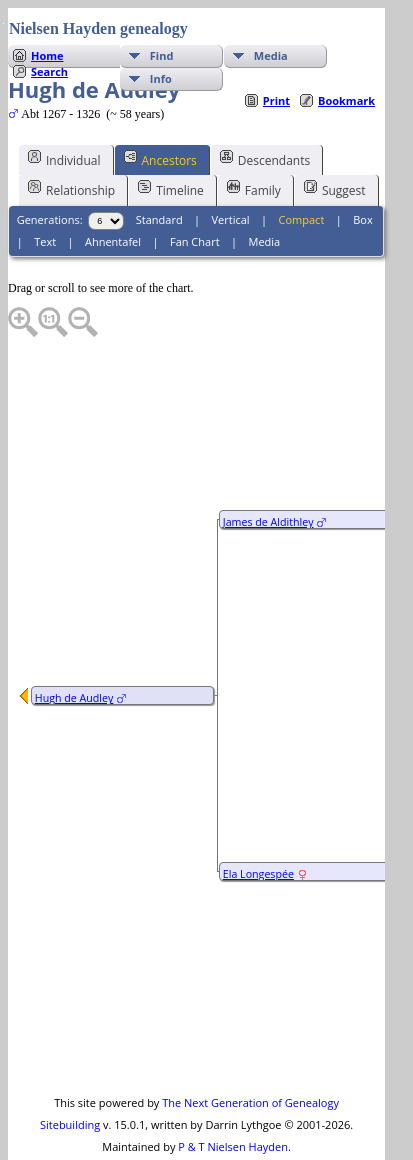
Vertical (231, 179)
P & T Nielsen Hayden (233, 1106)
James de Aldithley (268, 482)
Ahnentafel (113, 201)
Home (47, 15)
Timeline (171, 149)
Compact (302, 179)
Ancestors (160, 119)
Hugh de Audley (74, 658)
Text (45, 201)
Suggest (335, 149)
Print (276, 60)
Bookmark (346, 60)
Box (362, 179)
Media (271, 15)
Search (49, 31)
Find (162, 15)
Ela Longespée (258, 834)
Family (254, 149)
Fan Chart (195, 201)
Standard (159, 179)
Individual (64, 119)
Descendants (265, 119)
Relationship (71, 149)
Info (161, 38)
